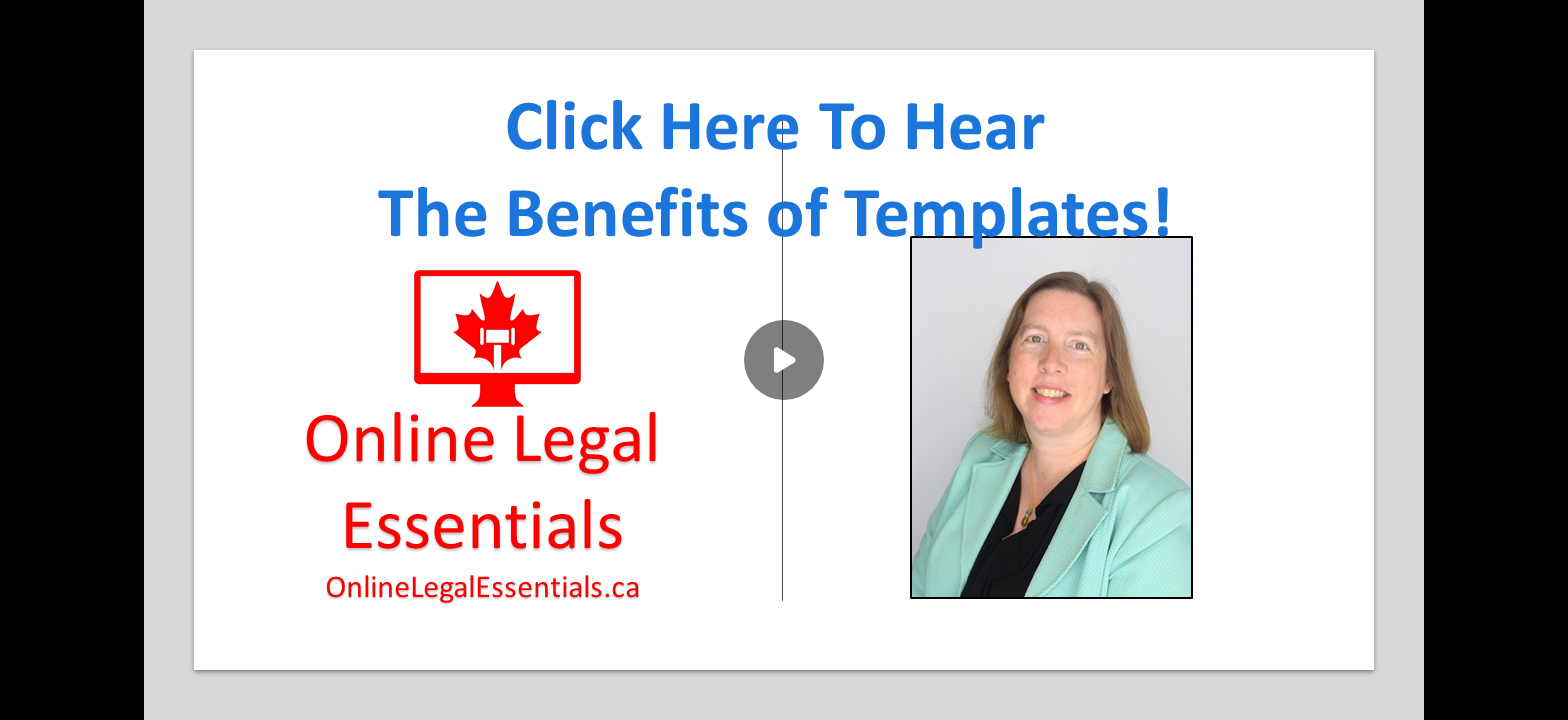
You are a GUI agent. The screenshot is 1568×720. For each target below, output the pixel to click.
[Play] (784, 360)
